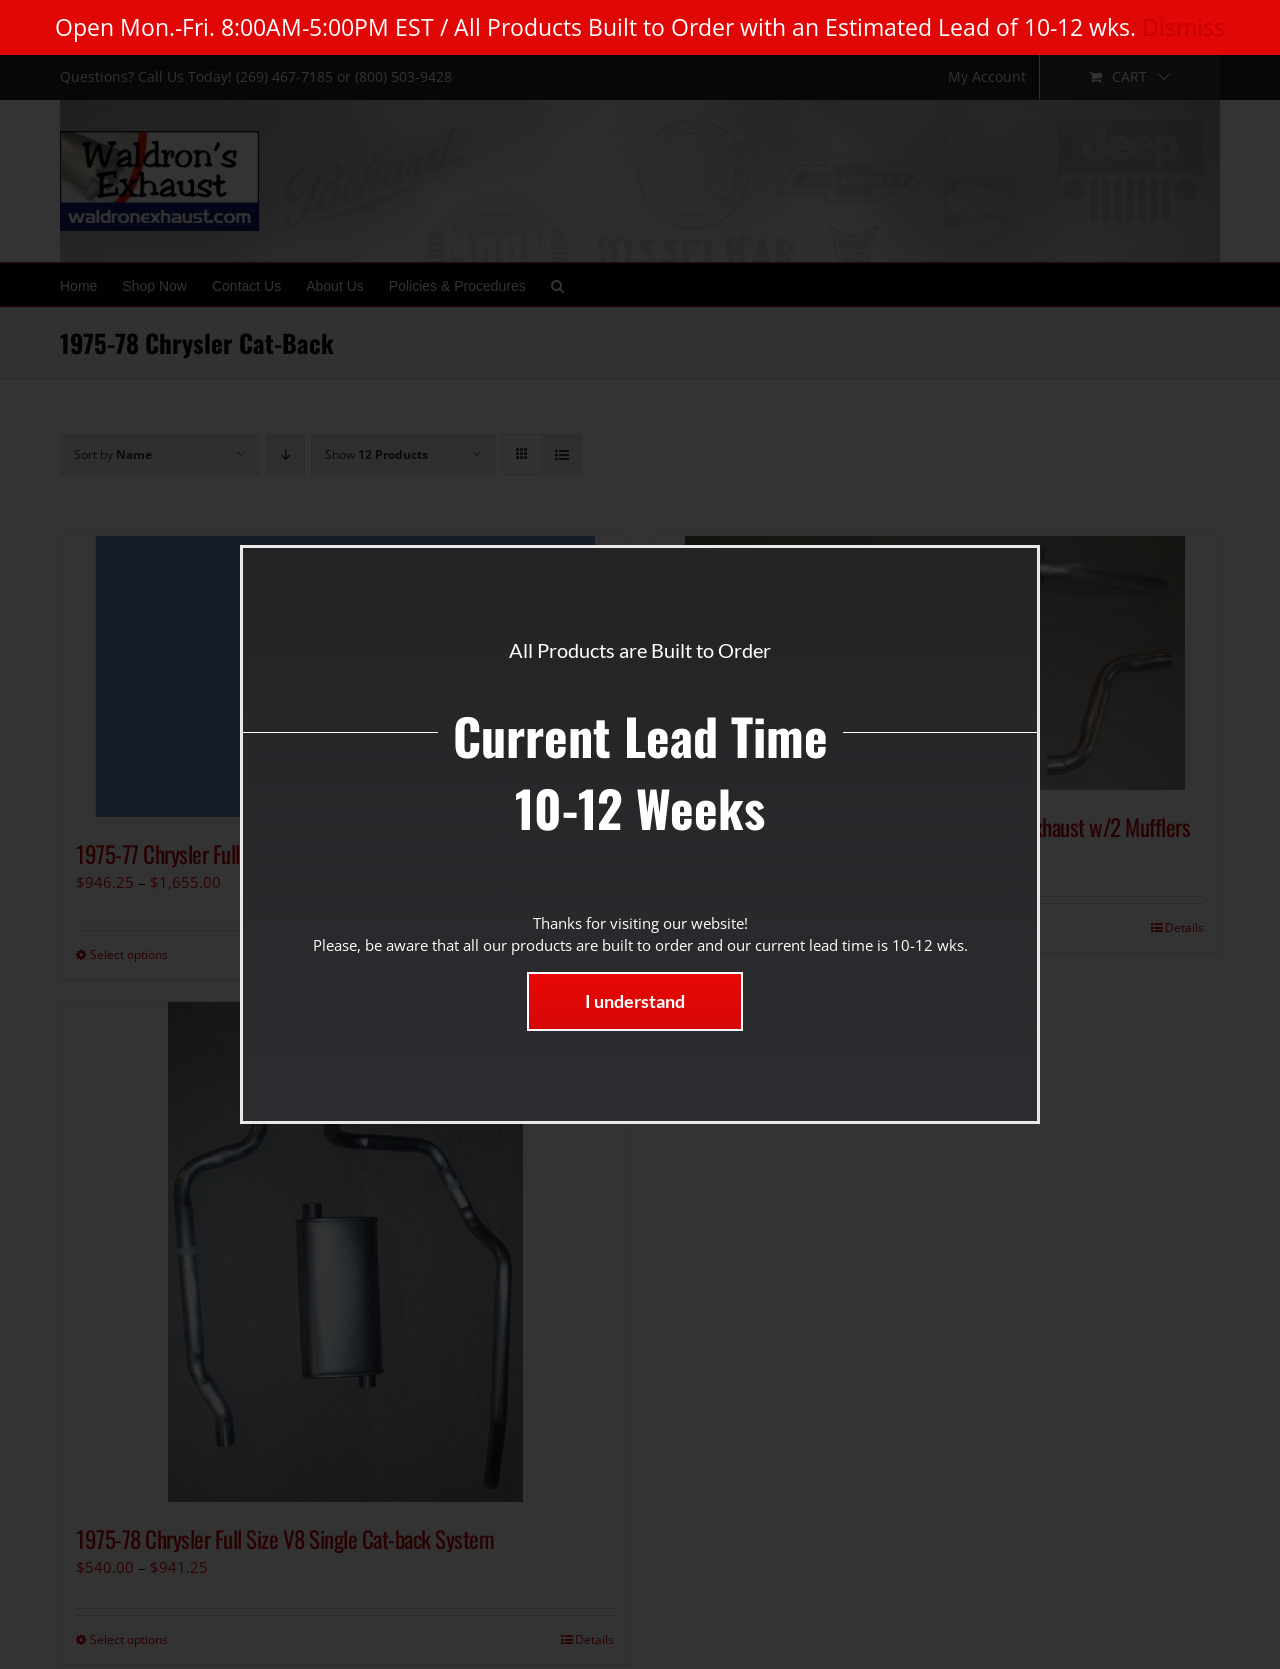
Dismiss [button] (1183, 27)
